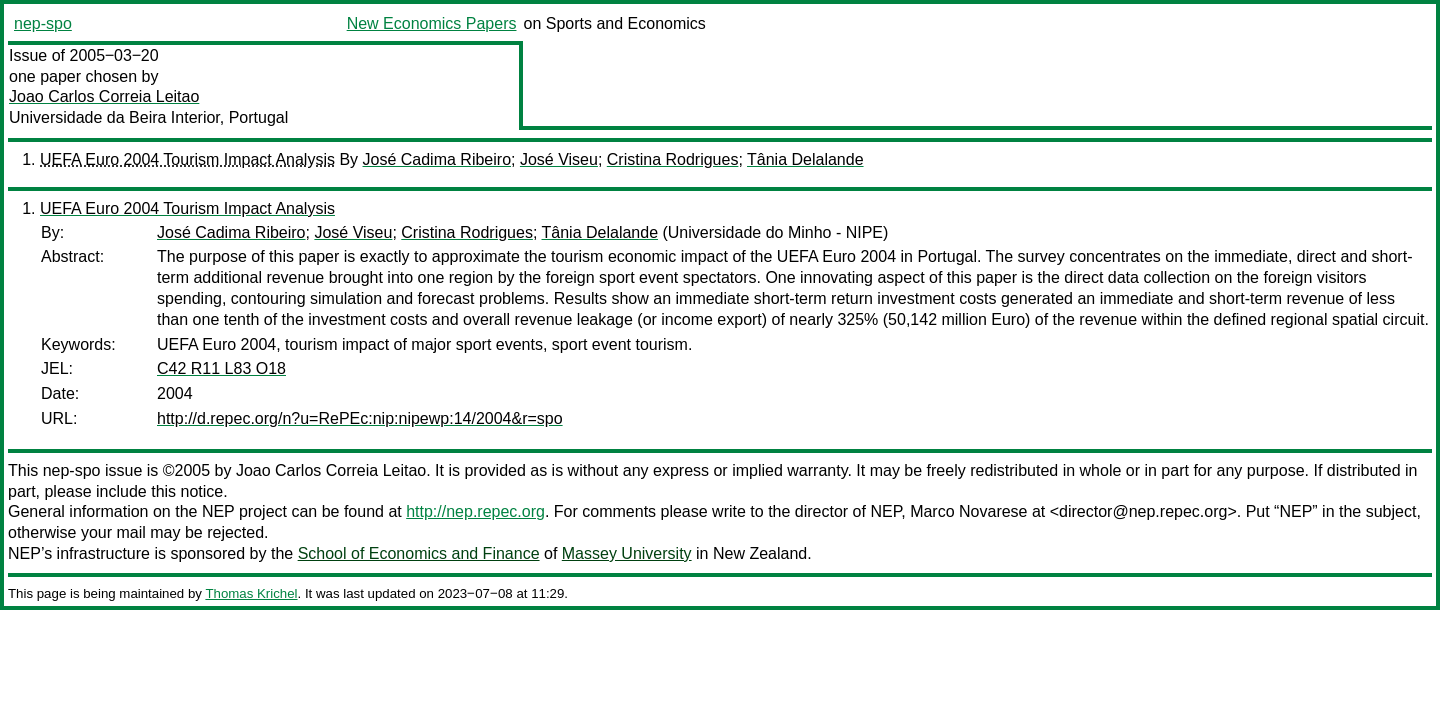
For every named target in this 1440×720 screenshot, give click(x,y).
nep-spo (43, 23)
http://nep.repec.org (475, 511)
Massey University (627, 553)
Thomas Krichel (251, 593)
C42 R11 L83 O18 (221, 368)
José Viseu (559, 159)
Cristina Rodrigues (673, 159)
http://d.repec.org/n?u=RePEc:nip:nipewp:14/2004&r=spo (360, 418)
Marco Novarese (968, 511)
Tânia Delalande (805, 159)
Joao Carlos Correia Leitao (104, 96)
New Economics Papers (432, 23)
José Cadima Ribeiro (437, 159)
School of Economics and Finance (419, 553)
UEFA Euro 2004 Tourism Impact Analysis (187, 159)
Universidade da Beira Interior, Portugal (148, 117)
